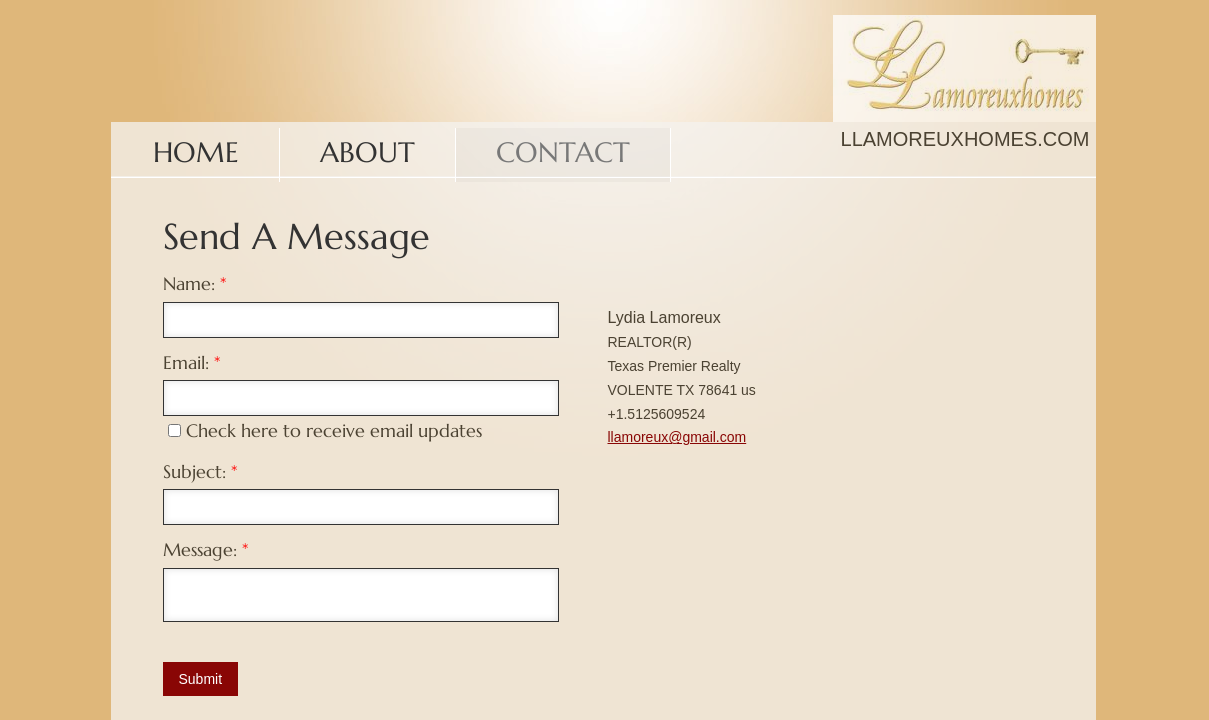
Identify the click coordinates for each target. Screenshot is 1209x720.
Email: (191, 362)
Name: (194, 283)
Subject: (200, 471)
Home (196, 152)
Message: (205, 549)
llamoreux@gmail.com (677, 437)
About (367, 152)
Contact (563, 152)
